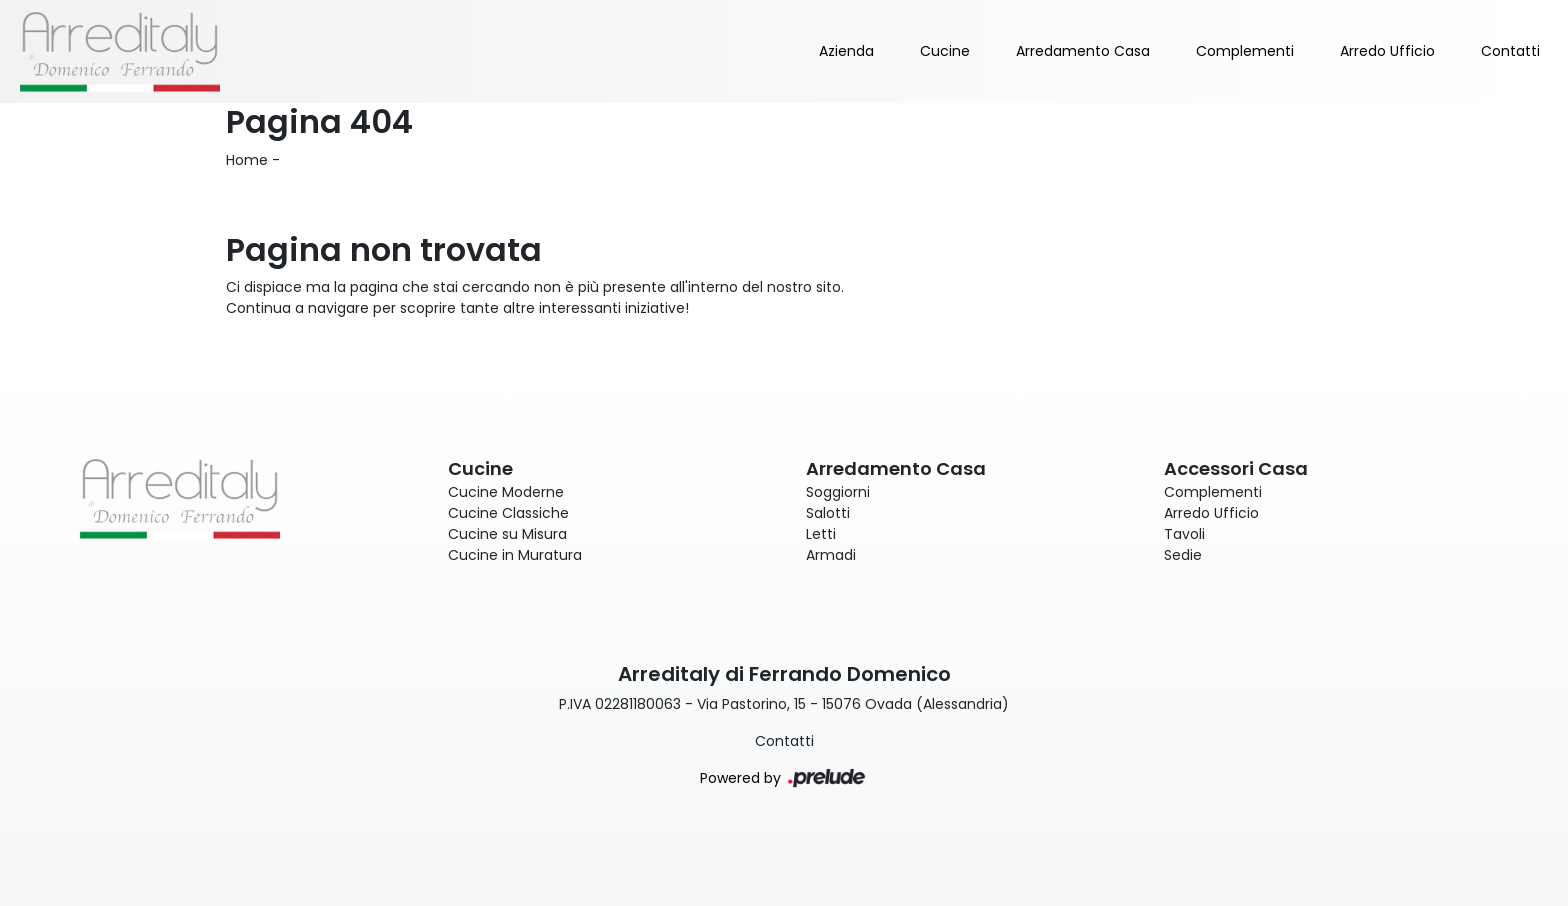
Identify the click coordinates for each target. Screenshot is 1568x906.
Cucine (945, 51)
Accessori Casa (1236, 468)
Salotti (828, 513)
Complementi (1245, 51)
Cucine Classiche (508, 513)
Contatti (1510, 51)
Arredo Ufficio (1387, 51)
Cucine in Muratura (515, 555)
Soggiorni (838, 492)
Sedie (1183, 555)
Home (247, 160)
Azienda (846, 51)
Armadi (831, 555)
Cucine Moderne (506, 492)
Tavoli (1184, 534)
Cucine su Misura (507, 534)
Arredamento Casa (1083, 51)
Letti (821, 534)
